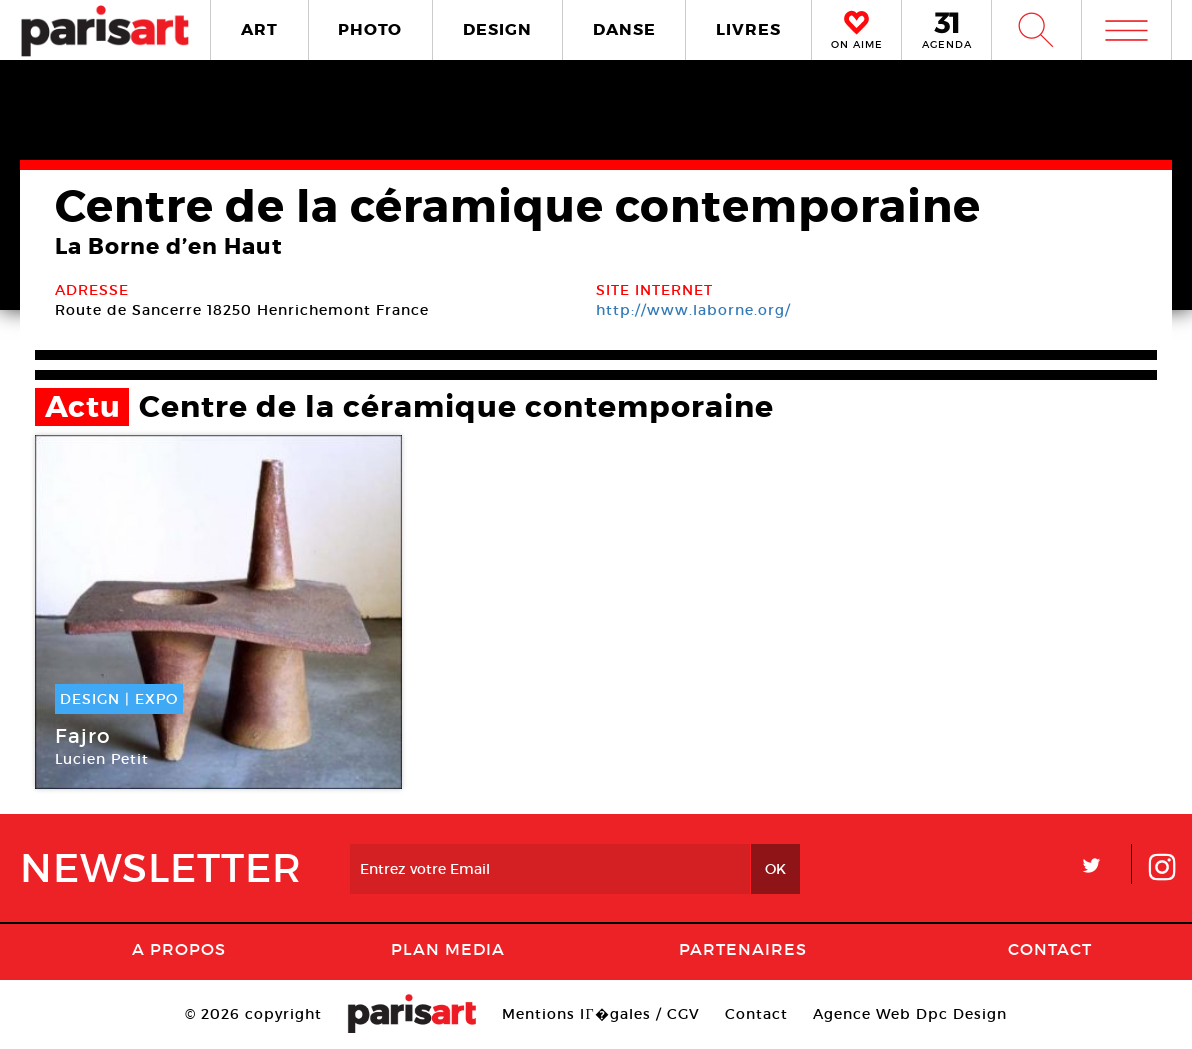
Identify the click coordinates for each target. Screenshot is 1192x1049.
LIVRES (748, 29)
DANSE (624, 29)
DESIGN (497, 29)
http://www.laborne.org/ (693, 310)
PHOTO (370, 29)
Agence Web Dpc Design (910, 1014)
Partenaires (743, 949)
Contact (1050, 949)
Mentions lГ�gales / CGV (600, 1014)
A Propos (179, 949)
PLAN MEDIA (448, 949)
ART (259, 29)
